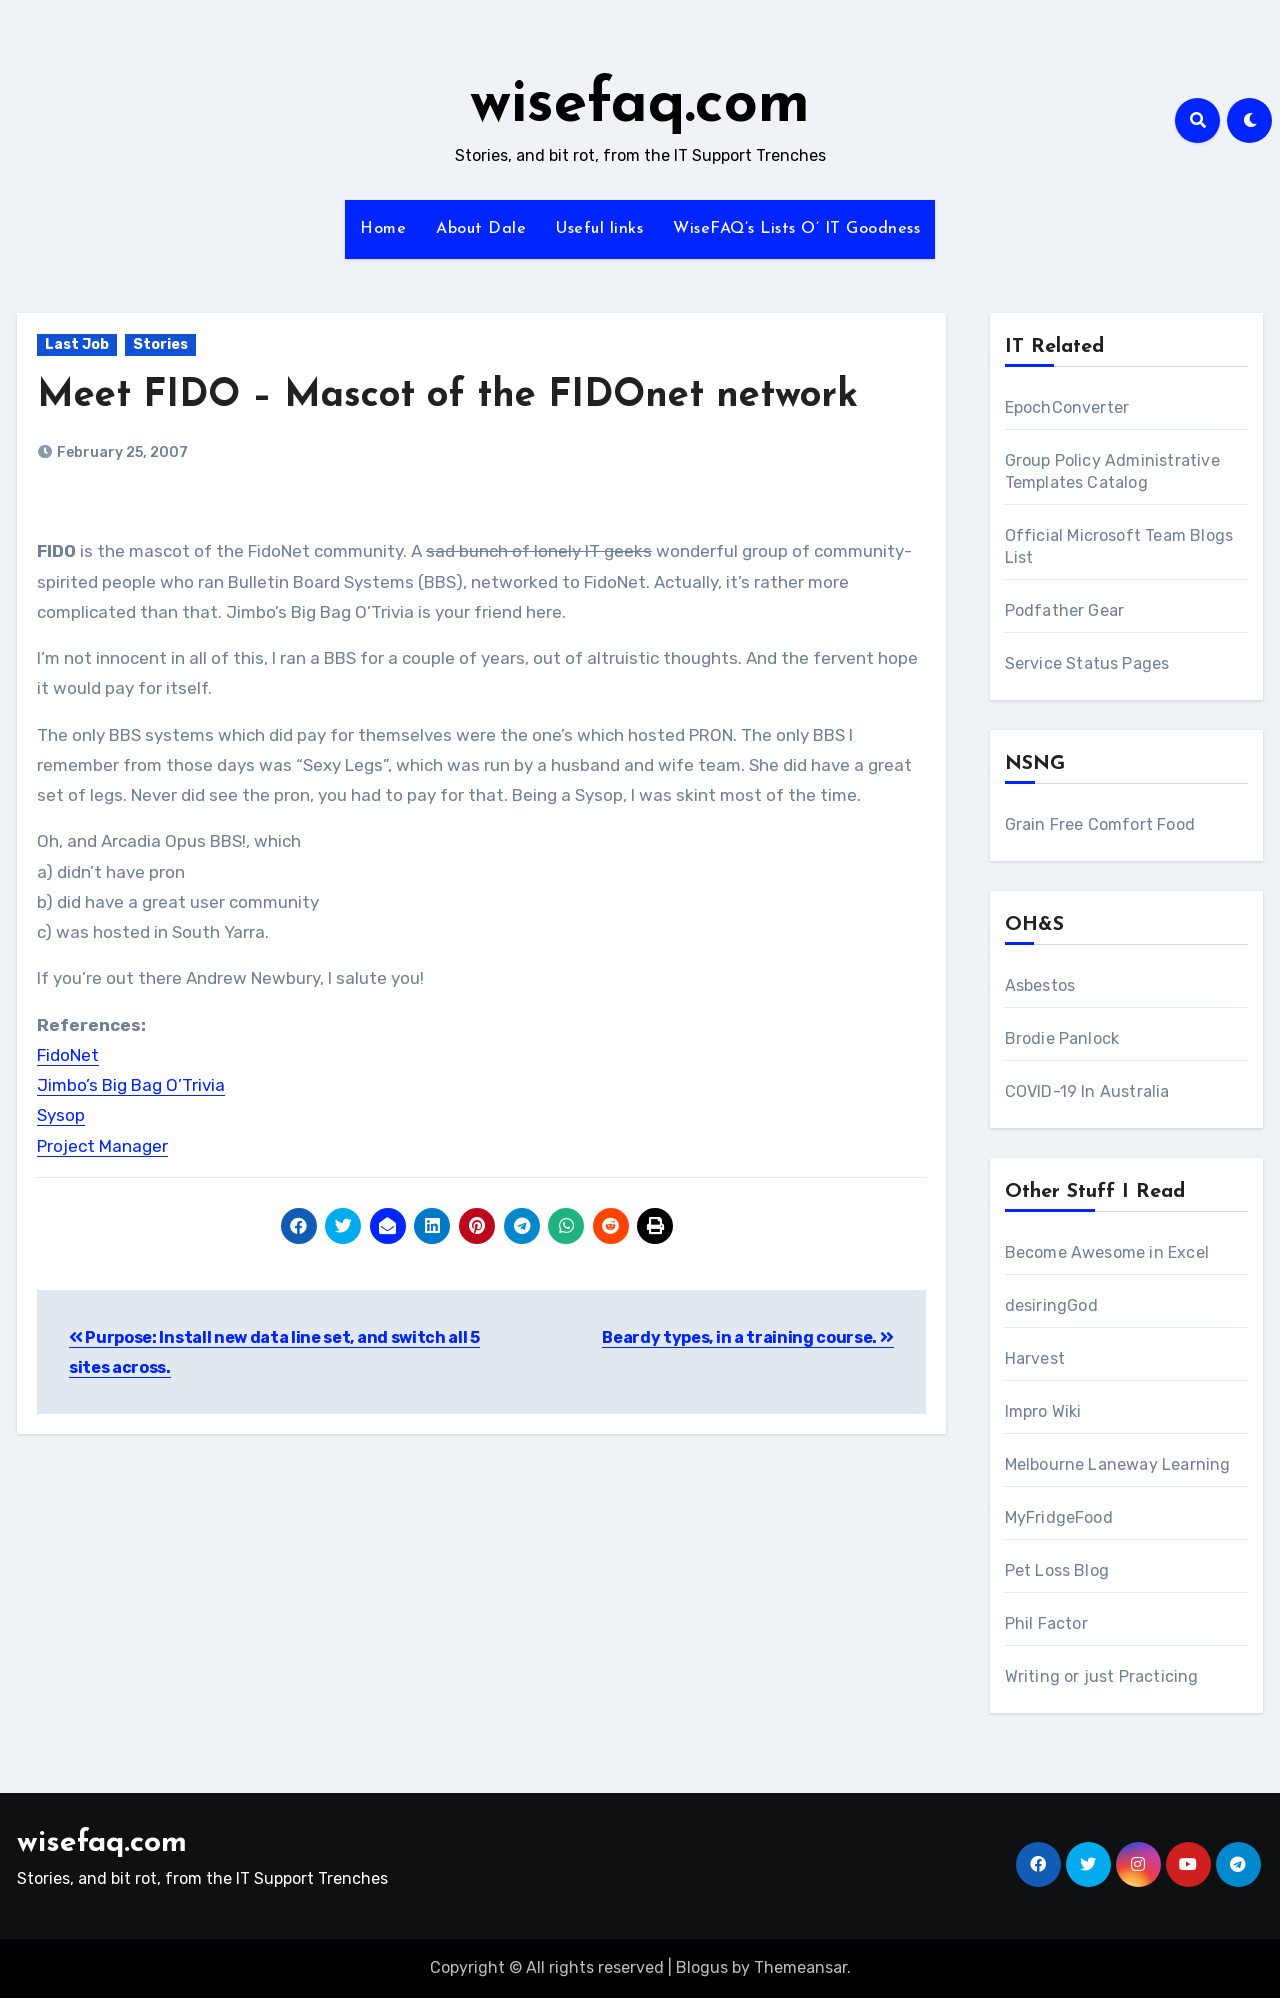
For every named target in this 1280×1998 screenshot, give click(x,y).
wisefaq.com (640, 106)
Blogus (702, 1967)
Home (383, 229)
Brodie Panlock (1062, 1038)
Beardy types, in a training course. (747, 1337)
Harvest (1035, 1358)
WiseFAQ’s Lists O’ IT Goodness (796, 229)
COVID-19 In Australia (1087, 1091)
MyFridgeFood (1059, 1517)
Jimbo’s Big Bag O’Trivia (131, 1085)
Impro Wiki (1043, 1411)
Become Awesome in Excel (1107, 1252)
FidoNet (68, 1055)
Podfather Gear (1065, 610)
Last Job (77, 344)
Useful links (599, 229)
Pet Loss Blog (1057, 1570)
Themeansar (800, 1967)
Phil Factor (1046, 1623)
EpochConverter (1067, 407)
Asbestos (1040, 985)
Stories (160, 344)
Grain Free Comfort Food (1100, 824)
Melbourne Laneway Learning (1118, 1464)
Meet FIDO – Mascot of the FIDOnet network (447, 396)
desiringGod (1051, 1305)
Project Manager (102, 1146)
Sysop (61, 1115)
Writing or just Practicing (1102, 1676)
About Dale (481, 229)
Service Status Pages (1087, 663)
